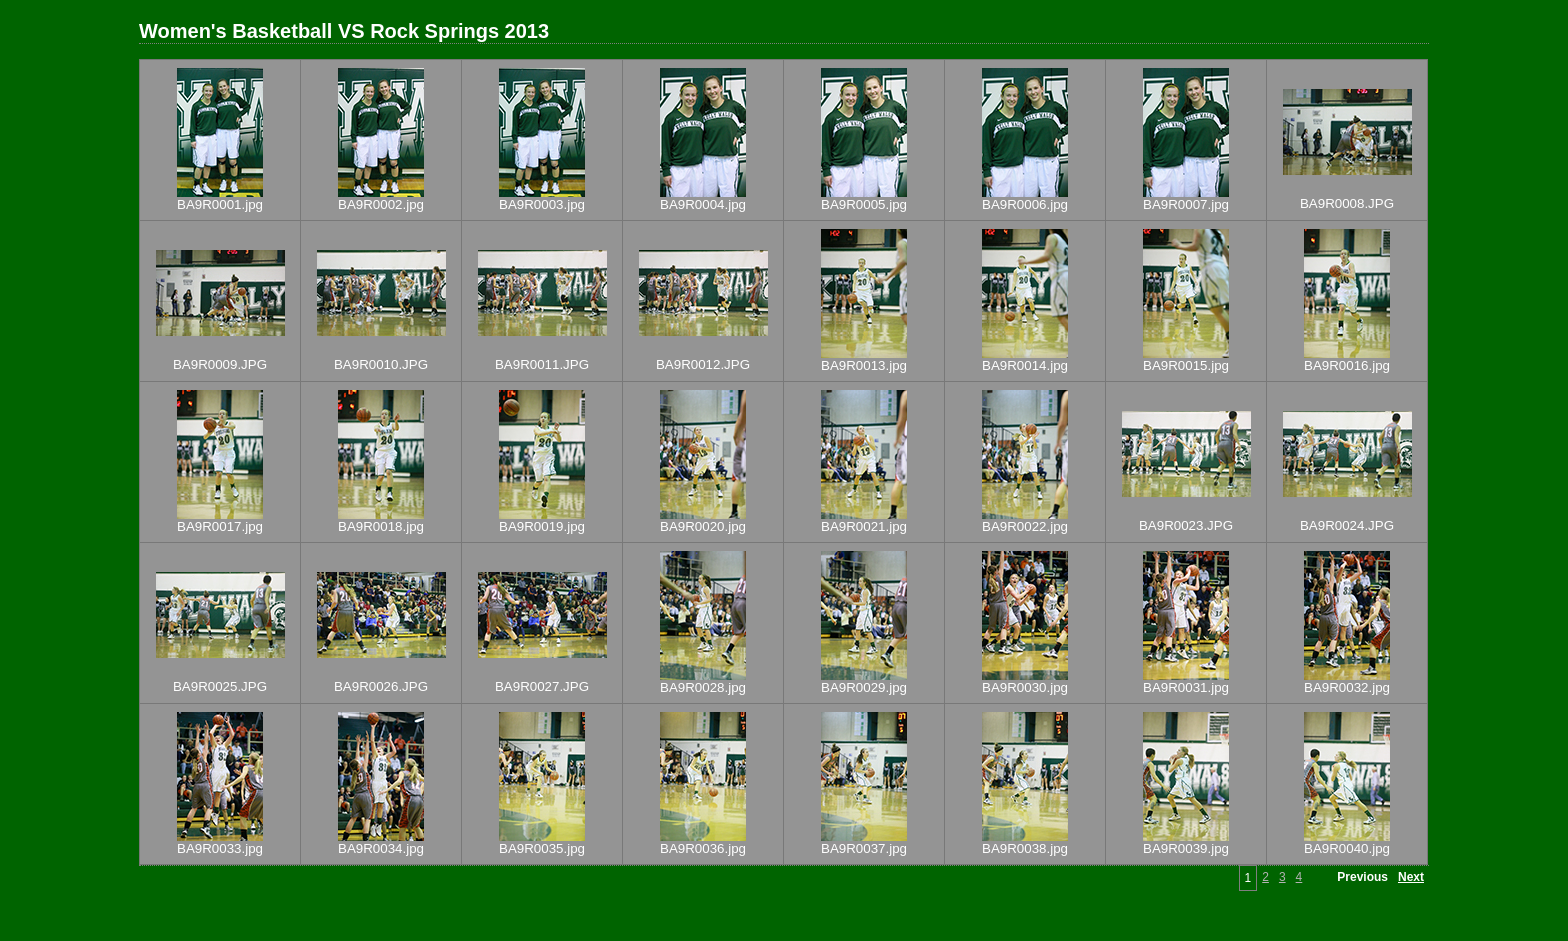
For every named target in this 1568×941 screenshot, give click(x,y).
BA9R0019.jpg (542, 526)
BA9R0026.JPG (381, 686)
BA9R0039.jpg (1186, 848)
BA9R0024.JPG (1347, 525)
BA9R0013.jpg (864, 365)
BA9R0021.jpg (864, 526)
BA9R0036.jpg (703, 848)
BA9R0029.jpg (864, 687)
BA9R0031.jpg (1186, 687)
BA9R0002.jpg (381, 204)
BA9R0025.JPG (220, 686)
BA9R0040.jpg (1347, 848)
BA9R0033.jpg (220, 848)
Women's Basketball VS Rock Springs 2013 (344, 31)
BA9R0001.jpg (220, 204)
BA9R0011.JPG (542, 364)
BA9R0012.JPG (703, 364)
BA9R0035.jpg (542, 848)
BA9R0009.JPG (220, 364)
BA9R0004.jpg (703, 204)
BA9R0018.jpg (381, 526)
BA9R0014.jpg (1025, 365)
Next (1411, 877)
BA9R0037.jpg (864, 848)
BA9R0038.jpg (1025, 848)
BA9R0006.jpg (1025, 204)
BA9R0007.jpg (1186, 204)
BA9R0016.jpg (1347, 365)
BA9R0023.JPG (1186, 525)
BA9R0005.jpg (864, 204)
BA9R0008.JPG (1347, 203)
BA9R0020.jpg (703, 526)
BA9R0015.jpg (1186, 365)
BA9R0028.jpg (703, 687)
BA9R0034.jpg (381, 848)
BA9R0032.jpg (1347, 687)
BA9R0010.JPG (381, 364)
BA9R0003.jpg (542, 204)
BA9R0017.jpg (220, 526)
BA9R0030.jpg (1025, 687)
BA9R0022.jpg (1025, 526)
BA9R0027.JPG (542, 686)
